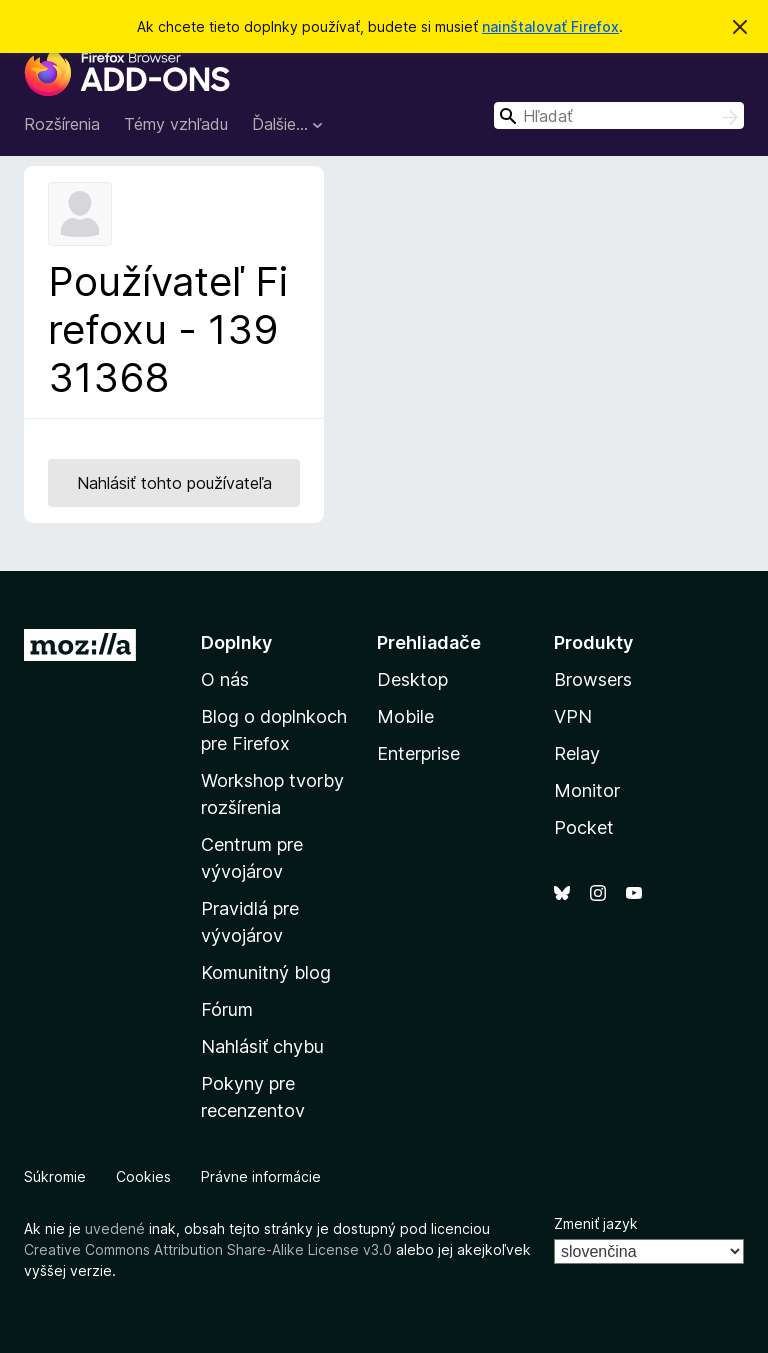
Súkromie (55, 1176)
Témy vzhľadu (176, 124)
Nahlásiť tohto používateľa (174, 483)
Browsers (593, 679)
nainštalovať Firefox (550, 26)
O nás (225, 679)
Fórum (227, 1009)
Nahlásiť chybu (262, 1046)
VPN (573, 716)
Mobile (405, 716)
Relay (577, 753)
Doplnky (236, 642)
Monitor (587, 790)
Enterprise (418, 753)
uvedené (115, 1228)
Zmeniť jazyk (596, 1223)
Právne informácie (261, 1176)
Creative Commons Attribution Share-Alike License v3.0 (208, 1249)
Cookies (143, 1176)
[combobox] (619, 115)
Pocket (584, 827)
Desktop (412, 679)
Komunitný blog (266, 972)
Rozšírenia (62, 124)
